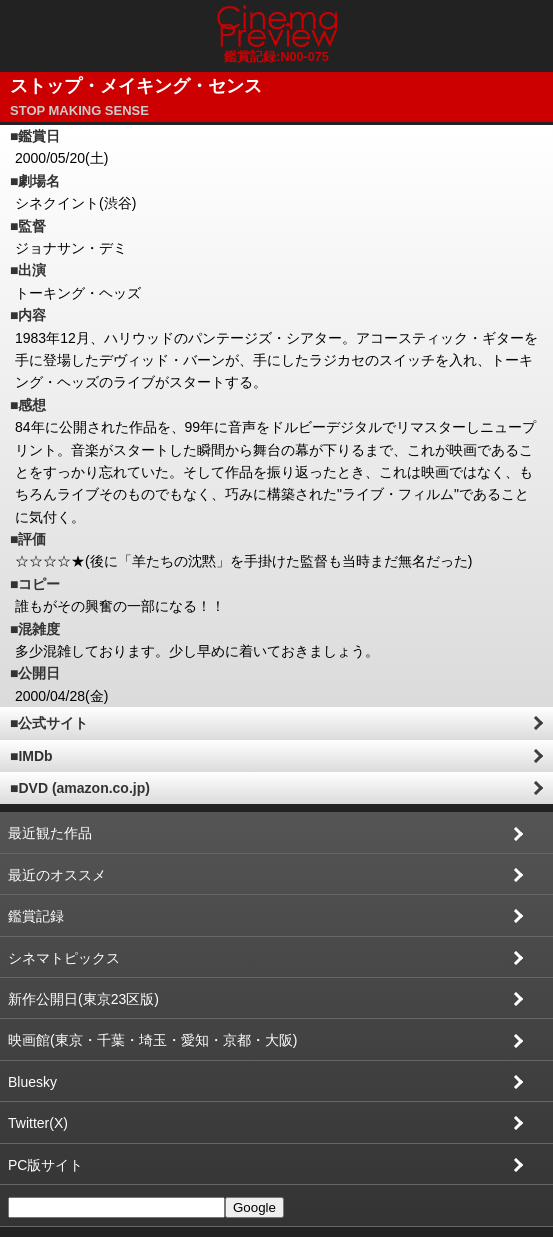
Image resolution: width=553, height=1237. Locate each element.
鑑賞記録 (36, 916)
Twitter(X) (38, 1123)
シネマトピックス (64, 958)
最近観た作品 (50, 833)
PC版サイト (45, 1165)
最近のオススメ (57, 875)
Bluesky (32, 1082)
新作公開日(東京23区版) (83, 999)
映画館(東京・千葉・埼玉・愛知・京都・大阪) (152, 1040)
